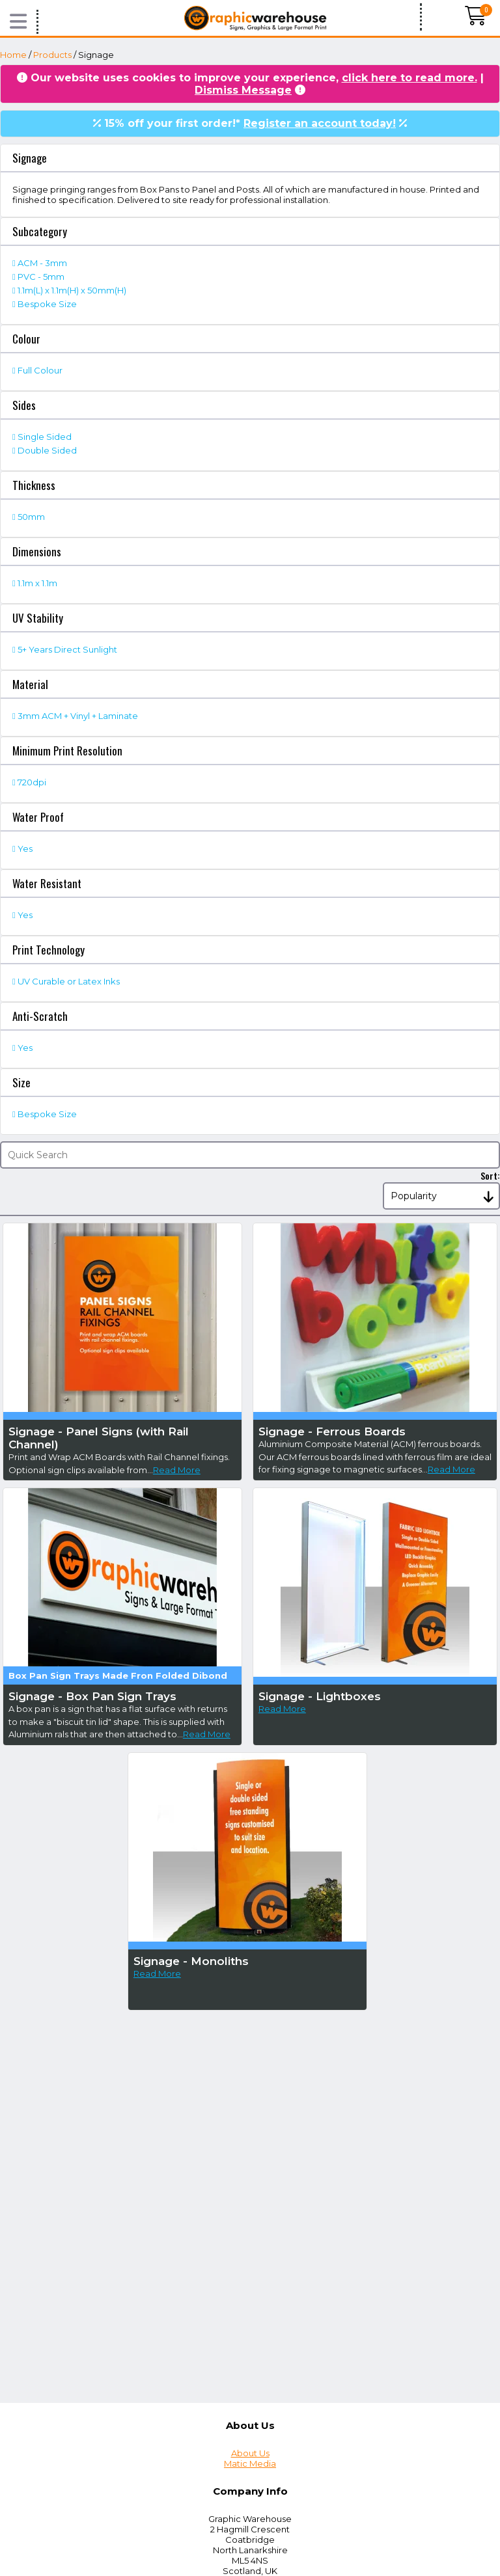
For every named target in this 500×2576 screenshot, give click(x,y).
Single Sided (45, 436)
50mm (31, 516)
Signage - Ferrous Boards (332, 1431)
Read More (177, 1470)
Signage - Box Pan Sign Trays (92, 1696)
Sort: (490, 1175)
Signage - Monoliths (191, 1961)
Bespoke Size (47, 304)
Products (52, 54)
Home (13, 54)
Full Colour (40, 370)
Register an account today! (319, 123)
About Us (250, 2453)
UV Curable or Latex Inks (69, 981)
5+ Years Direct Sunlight (67, 649)
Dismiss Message (243, 90)
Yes (25, 848)
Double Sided (47, 450)
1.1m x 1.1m (37, 583)
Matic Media (250, 2463)
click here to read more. (409, 78)
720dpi (32, 782)
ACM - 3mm (42, 263)
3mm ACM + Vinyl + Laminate (78, 716)
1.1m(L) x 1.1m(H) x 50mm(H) (72, 290)
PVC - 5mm (41, 276)
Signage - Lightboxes (319, 1696)
